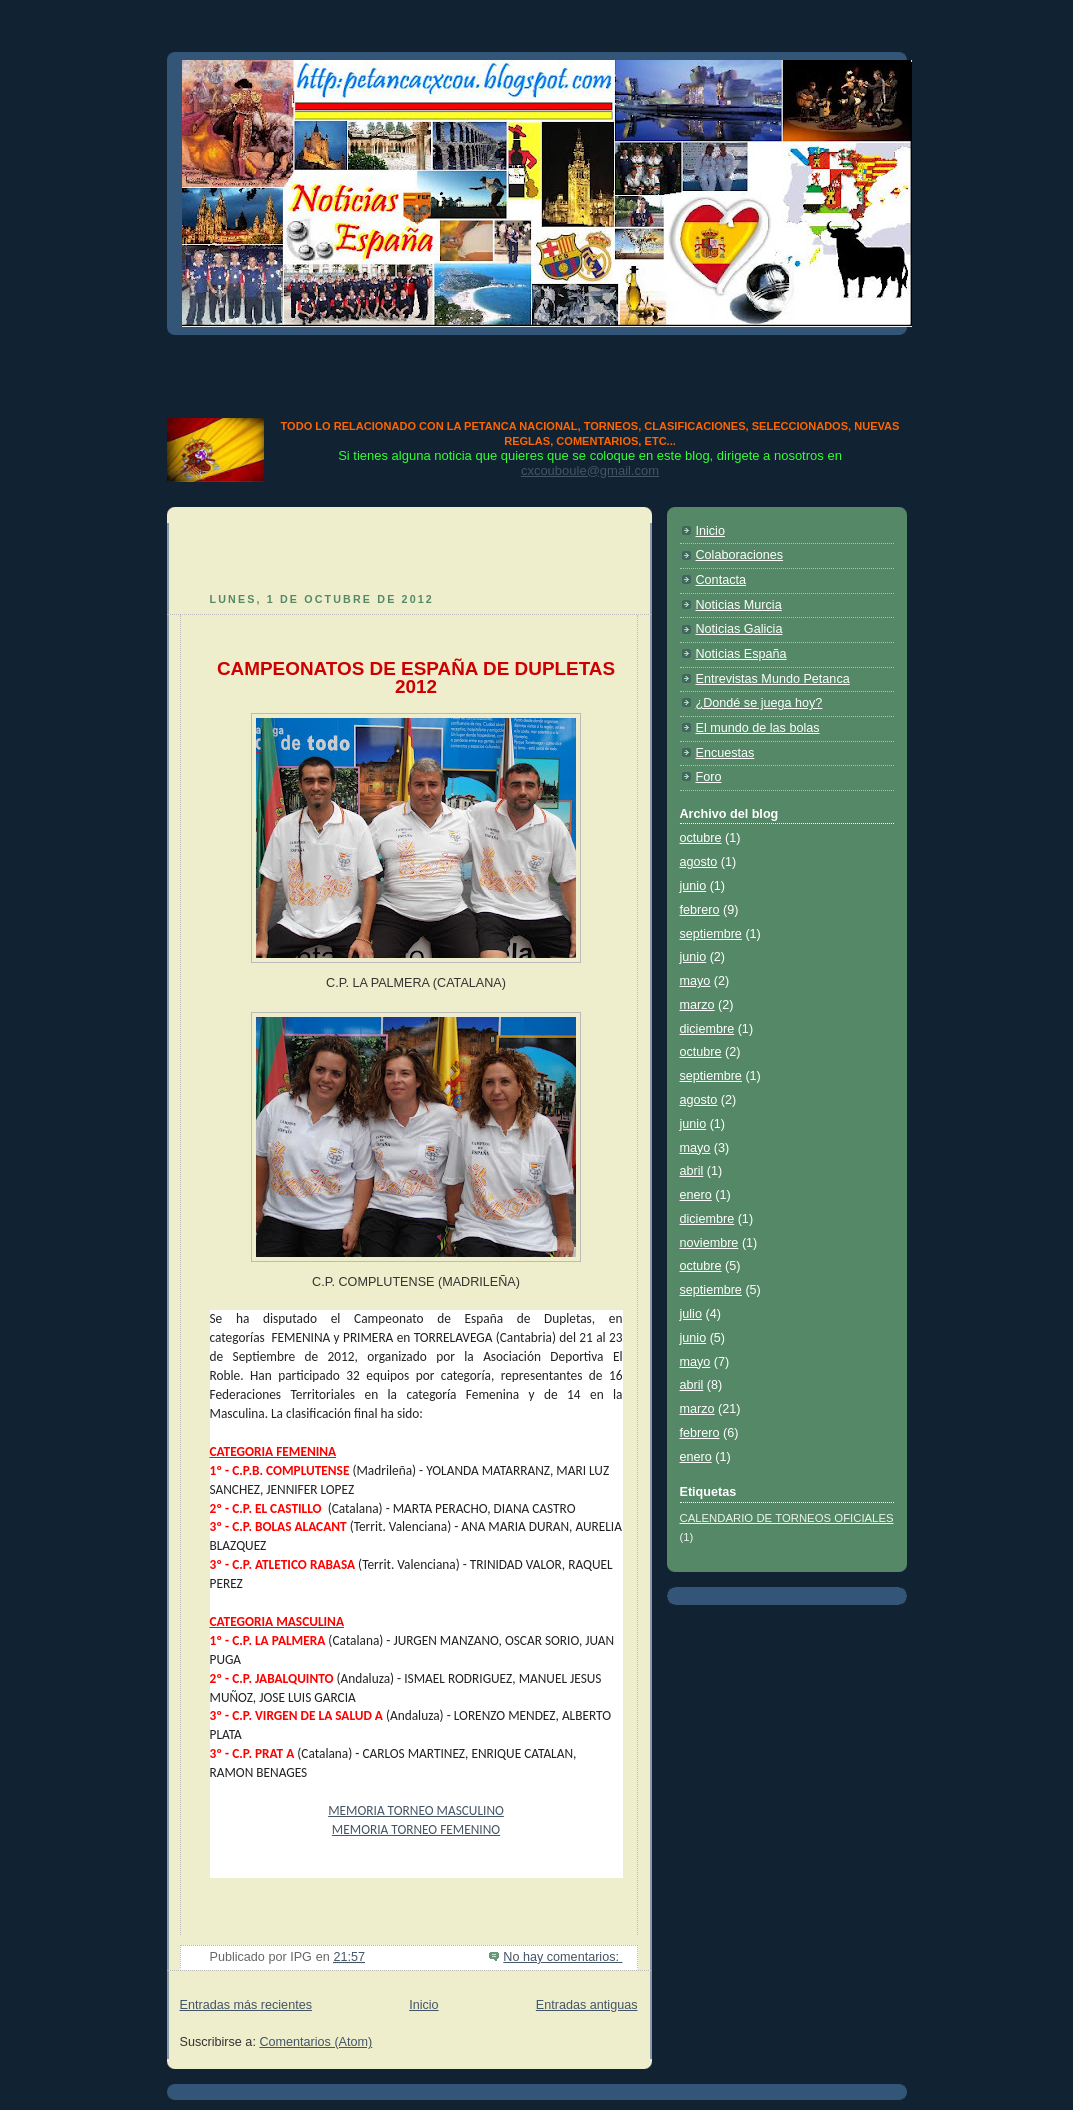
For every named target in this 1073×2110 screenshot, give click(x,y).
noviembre (709, 1243)
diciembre (707, 1029)
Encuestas (725, 753)
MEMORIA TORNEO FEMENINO (416, 1829)
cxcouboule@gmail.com (590, 470)
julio (691, 1314)
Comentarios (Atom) (315, 2042)
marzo (697, 1005)
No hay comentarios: (562, 1957)
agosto (699, 862)
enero (696, 1195)
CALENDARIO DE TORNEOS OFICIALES (787, 1518)
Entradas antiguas (587, 2005)
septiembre (711, 934)
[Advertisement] (537, 372)
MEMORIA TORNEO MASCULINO (416, 1810)
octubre (701, 838)
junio (693, 886)
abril (692, 1171)
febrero (700, 910)
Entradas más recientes (246, 2005)
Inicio (423, 2005)
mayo (695, 981)
